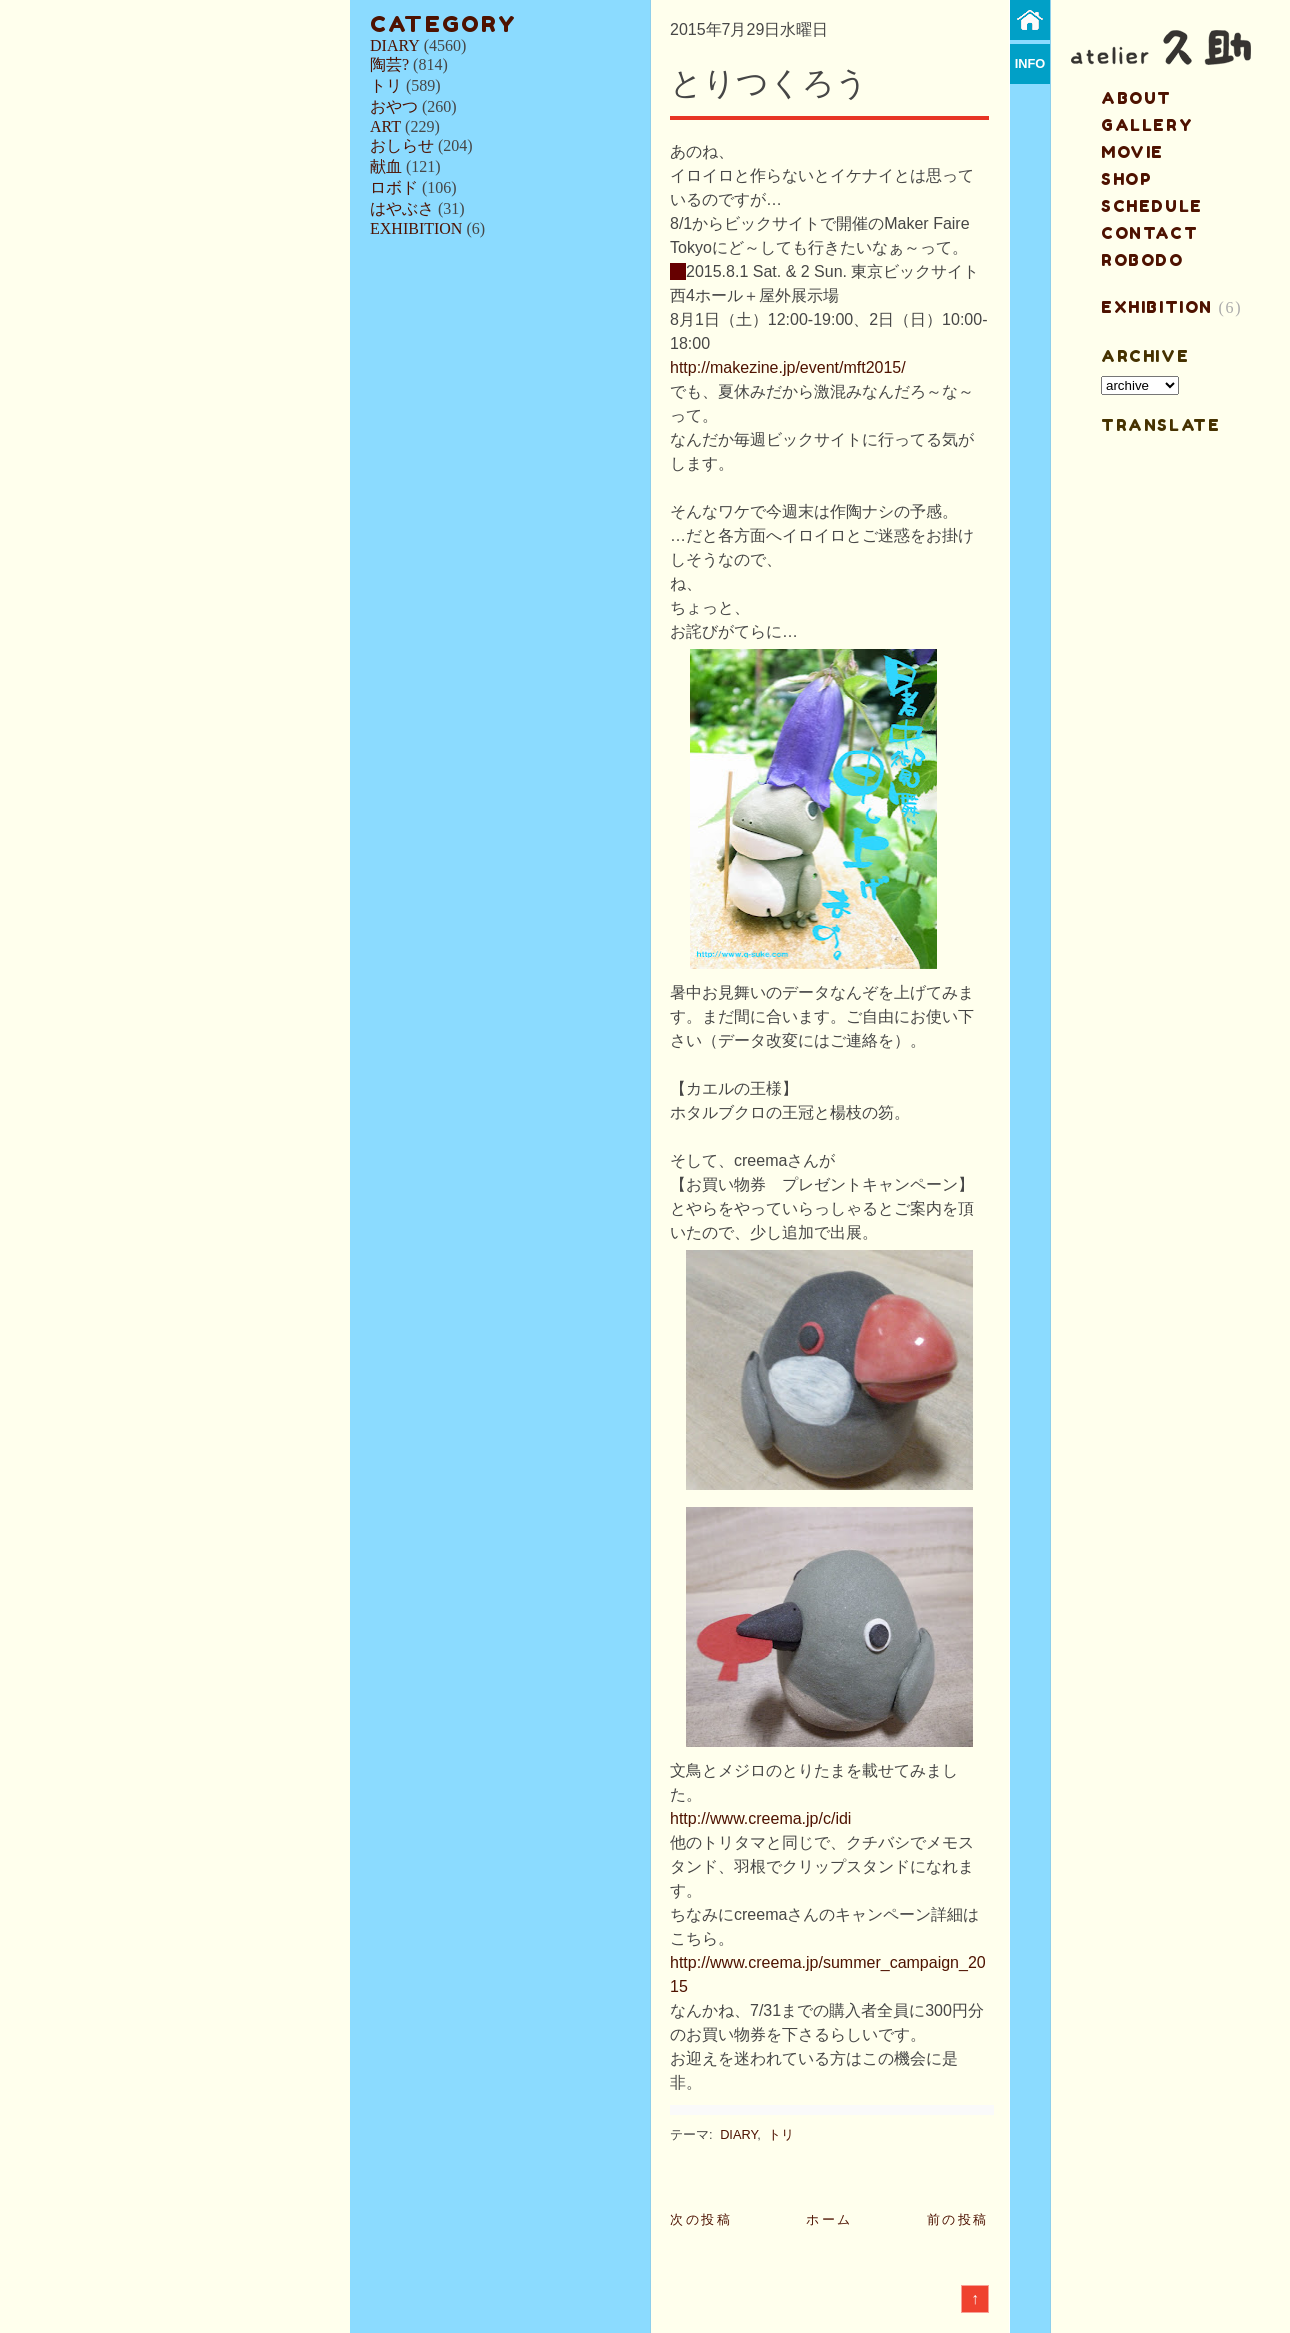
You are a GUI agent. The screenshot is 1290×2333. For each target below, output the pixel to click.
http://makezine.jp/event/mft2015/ (788, 367)
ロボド (394, 187)
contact (1149, 233)
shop (1126, 179)
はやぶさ (402, 208)
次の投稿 (701, 2219)
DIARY (395, 45)
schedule (1152, 206)
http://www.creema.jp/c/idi (760, 1818)
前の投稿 (958, 2219)
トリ (386, 85)
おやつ (394, 106)
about (1136, 98)
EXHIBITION (416, 228)
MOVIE (1132, 152)
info (1030, 63)
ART (385, 126)
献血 (386, 166)
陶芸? (389, 64)
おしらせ (402, 145)
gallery (1147, 125)
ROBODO (1142, 260)
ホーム (829, 2219)
